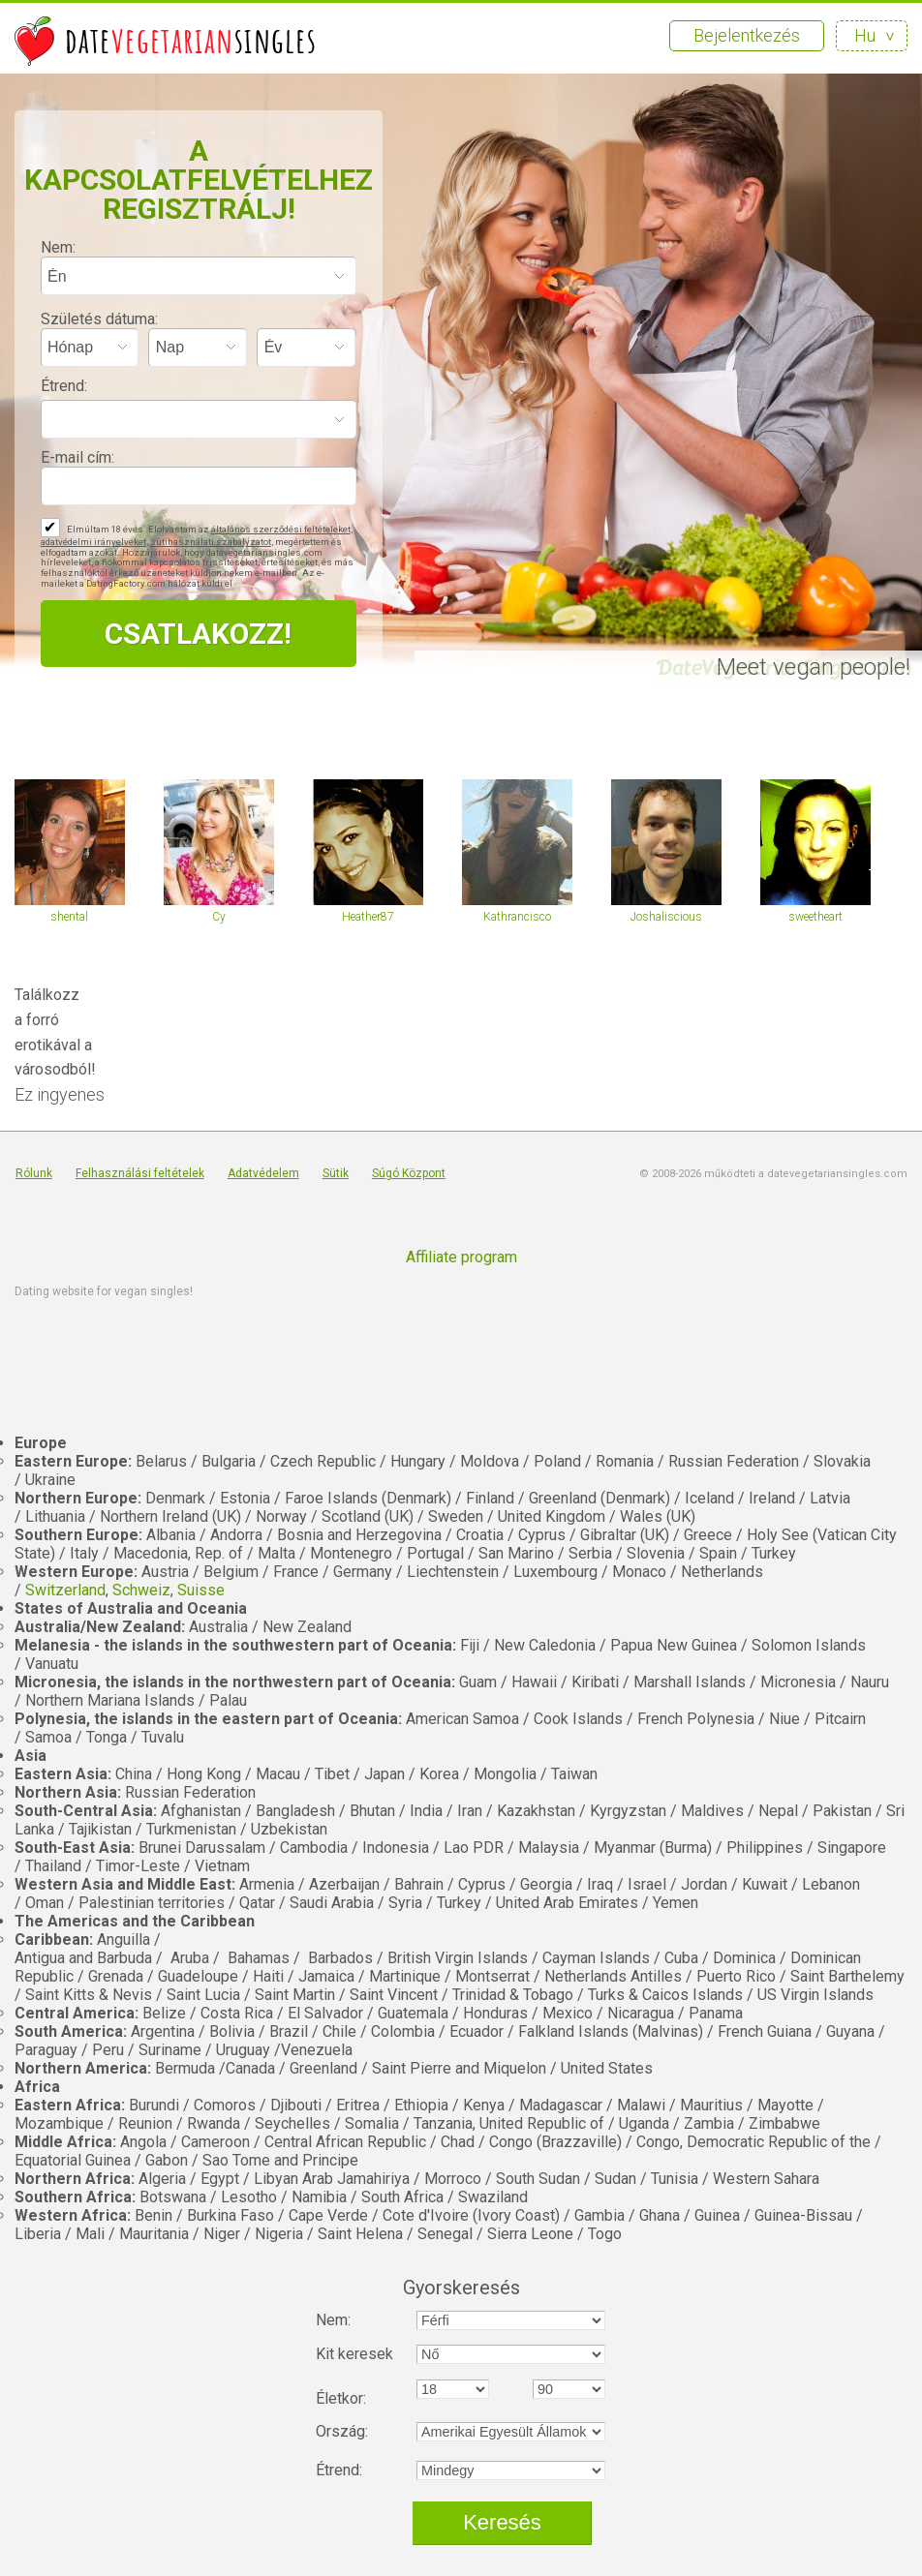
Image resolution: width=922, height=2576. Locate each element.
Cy (219, 917)
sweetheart (815, 917)
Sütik (336, 1173)
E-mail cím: (77, 457)
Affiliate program (461, 1257)
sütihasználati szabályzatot (210, 541)
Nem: (58, 247)
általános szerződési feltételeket (281, 529)
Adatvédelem (263, 1173)
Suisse (201, 1590)
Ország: (342, 2431)
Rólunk (33, 1173)
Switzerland (65, 1590)
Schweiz (141, 1590)
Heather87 (368, 917)
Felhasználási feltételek (140, 1173)
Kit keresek (354, 2354)
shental (69, 917)
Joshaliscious (666, 917)
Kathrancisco (517, 917)
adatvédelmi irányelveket (93, 541)
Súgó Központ (409, 1173)
